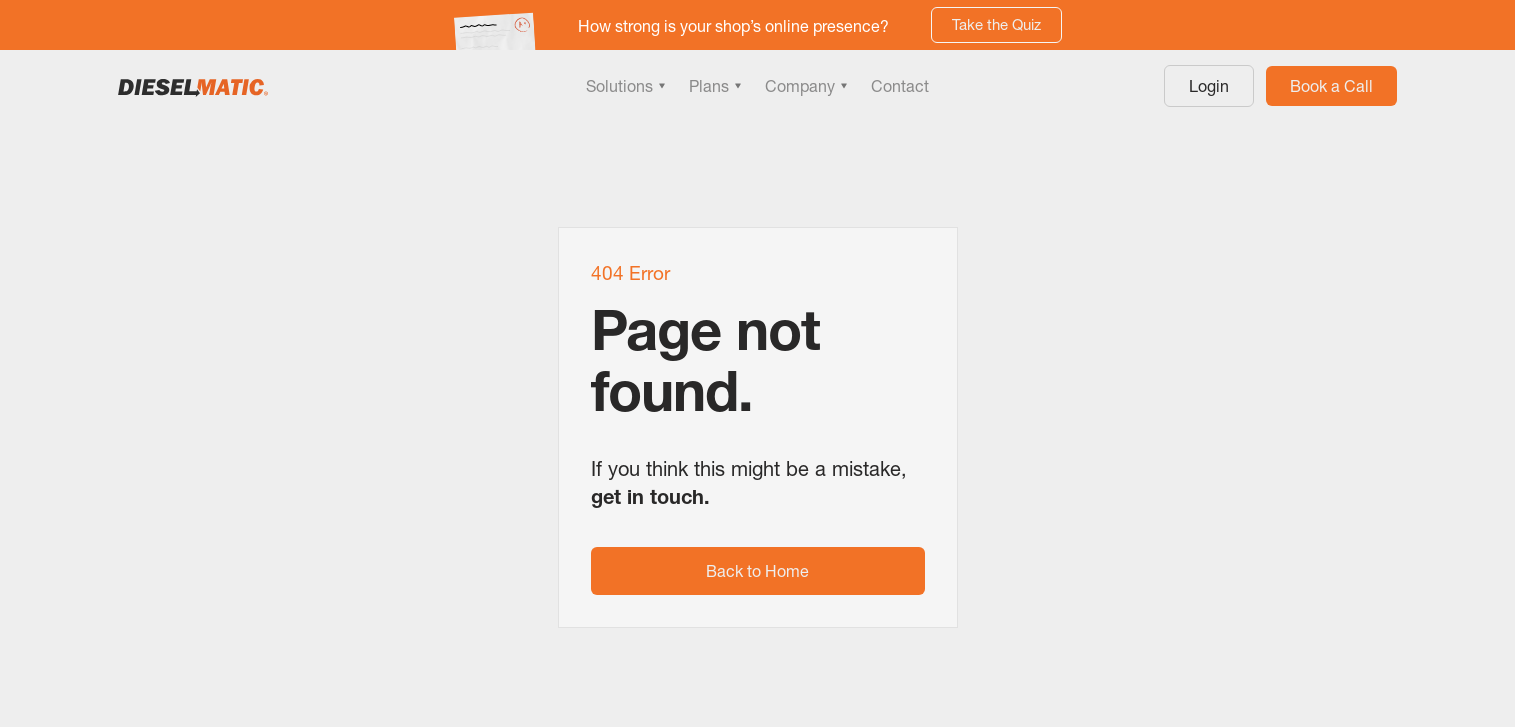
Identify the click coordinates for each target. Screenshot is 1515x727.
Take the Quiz (996, 24)
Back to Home (757, 571)
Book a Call (1331, 86)
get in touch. (650, 497)
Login (1209, 86)
